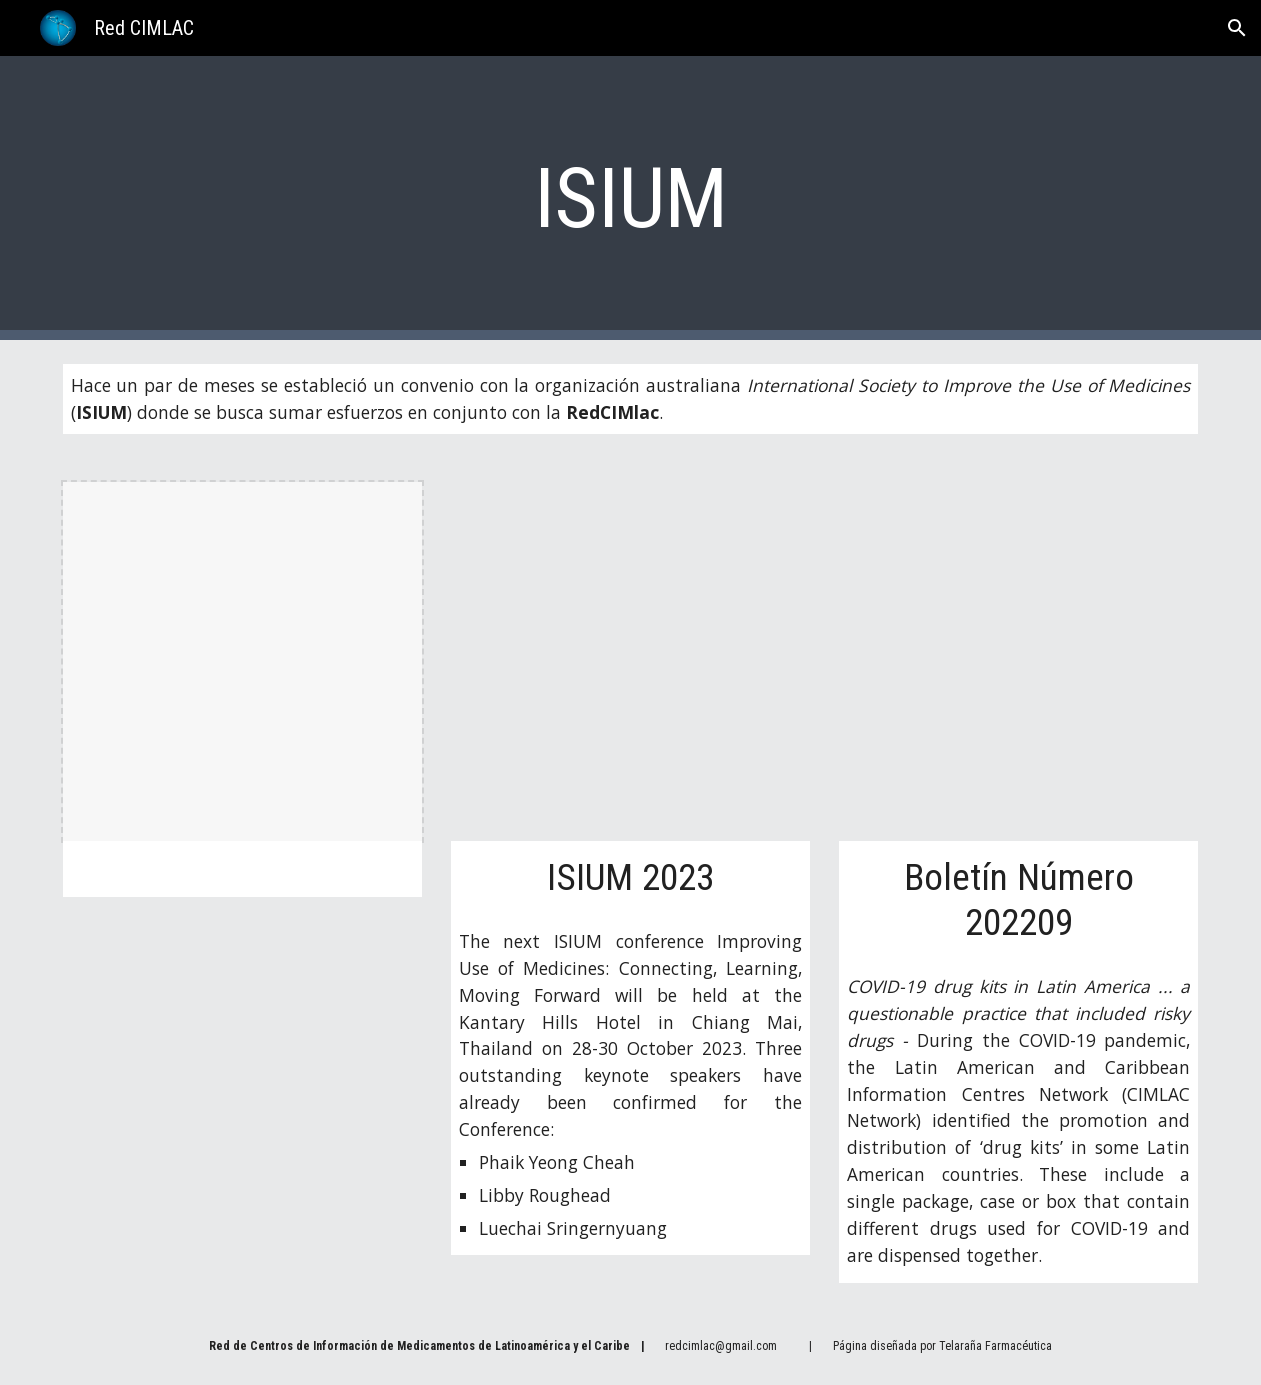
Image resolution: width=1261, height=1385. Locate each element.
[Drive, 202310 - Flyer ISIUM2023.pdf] (630, 661)
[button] (1237, 28)
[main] (631, 198)
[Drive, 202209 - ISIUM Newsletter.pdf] (1018, 661)
